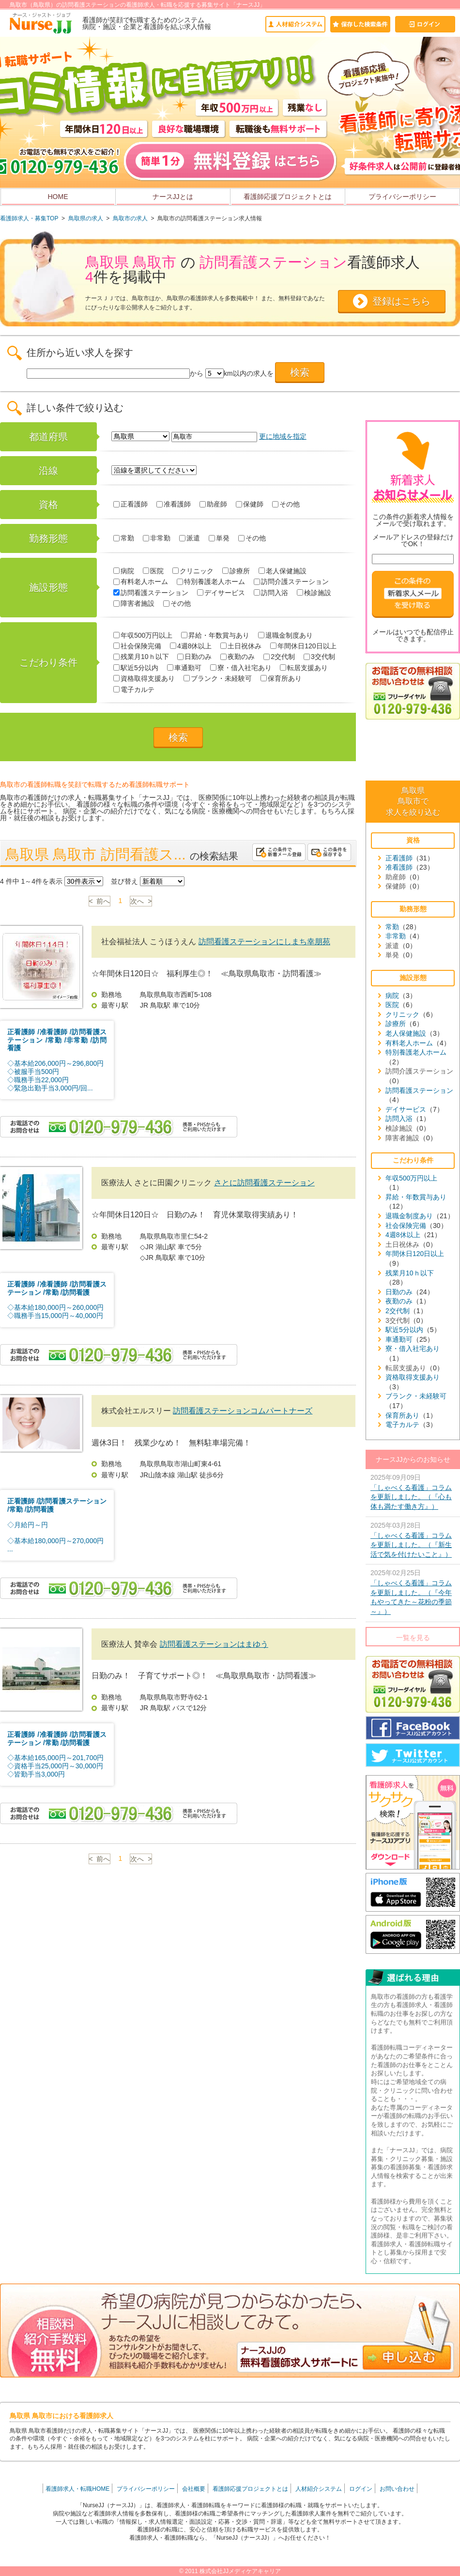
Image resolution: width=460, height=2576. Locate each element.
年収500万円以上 (142, 635)
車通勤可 (184, 668)
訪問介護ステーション (291, 581)
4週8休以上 (191, 646)
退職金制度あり (285, 635)
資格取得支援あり (144, 678)
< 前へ (99, 901)
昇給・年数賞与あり (215, 635)
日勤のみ (194, 656)
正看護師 (130, 504)
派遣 (189, 538)
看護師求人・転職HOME (77, 2488)
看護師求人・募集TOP (29, 218)
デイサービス (221, 593)
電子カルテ (133, 689)
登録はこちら (401, 301)
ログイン (360, 2488)
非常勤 (156, 538)
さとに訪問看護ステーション (264, 1183)
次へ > (141, 901)
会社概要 (193, 2488)
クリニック (193, 571)
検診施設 (314, 593)
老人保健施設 (283, 571)
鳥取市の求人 (130, 218)
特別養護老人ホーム (211, 581)
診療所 (236, 571)
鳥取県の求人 (85, 218)
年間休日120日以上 (303, 646)
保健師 (249, 504)
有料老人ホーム (140, 581)
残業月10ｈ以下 (141, 656)
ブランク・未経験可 (218, 678)
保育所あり (281, 678)
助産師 (213, 504)
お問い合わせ (397, 2488)
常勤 (123, 538)
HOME (58, 196)
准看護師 (173, 504)
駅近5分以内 (135, 668)
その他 (286, 504)
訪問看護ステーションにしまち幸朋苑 (264, 941)
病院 (123, 571)
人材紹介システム (318, 2488)
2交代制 (279, 656)
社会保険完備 (137, 646)
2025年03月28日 (412, 1540)
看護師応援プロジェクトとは (288, 196)
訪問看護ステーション (150, 593)
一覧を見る (413, 1637)
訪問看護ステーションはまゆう (214, 1644)
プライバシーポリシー (402, 196)
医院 (153, 571)
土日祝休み (240, 646)
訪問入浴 (271, 593)
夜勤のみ (237, 656)
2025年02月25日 (412, 1592)
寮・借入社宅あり (241, 668)
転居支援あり (304, 668)
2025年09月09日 (412, 1492)
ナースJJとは (173, 196)
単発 (219, 538)
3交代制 (319, 656)
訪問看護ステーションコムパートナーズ (242, 1411)
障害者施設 (133, 603)
